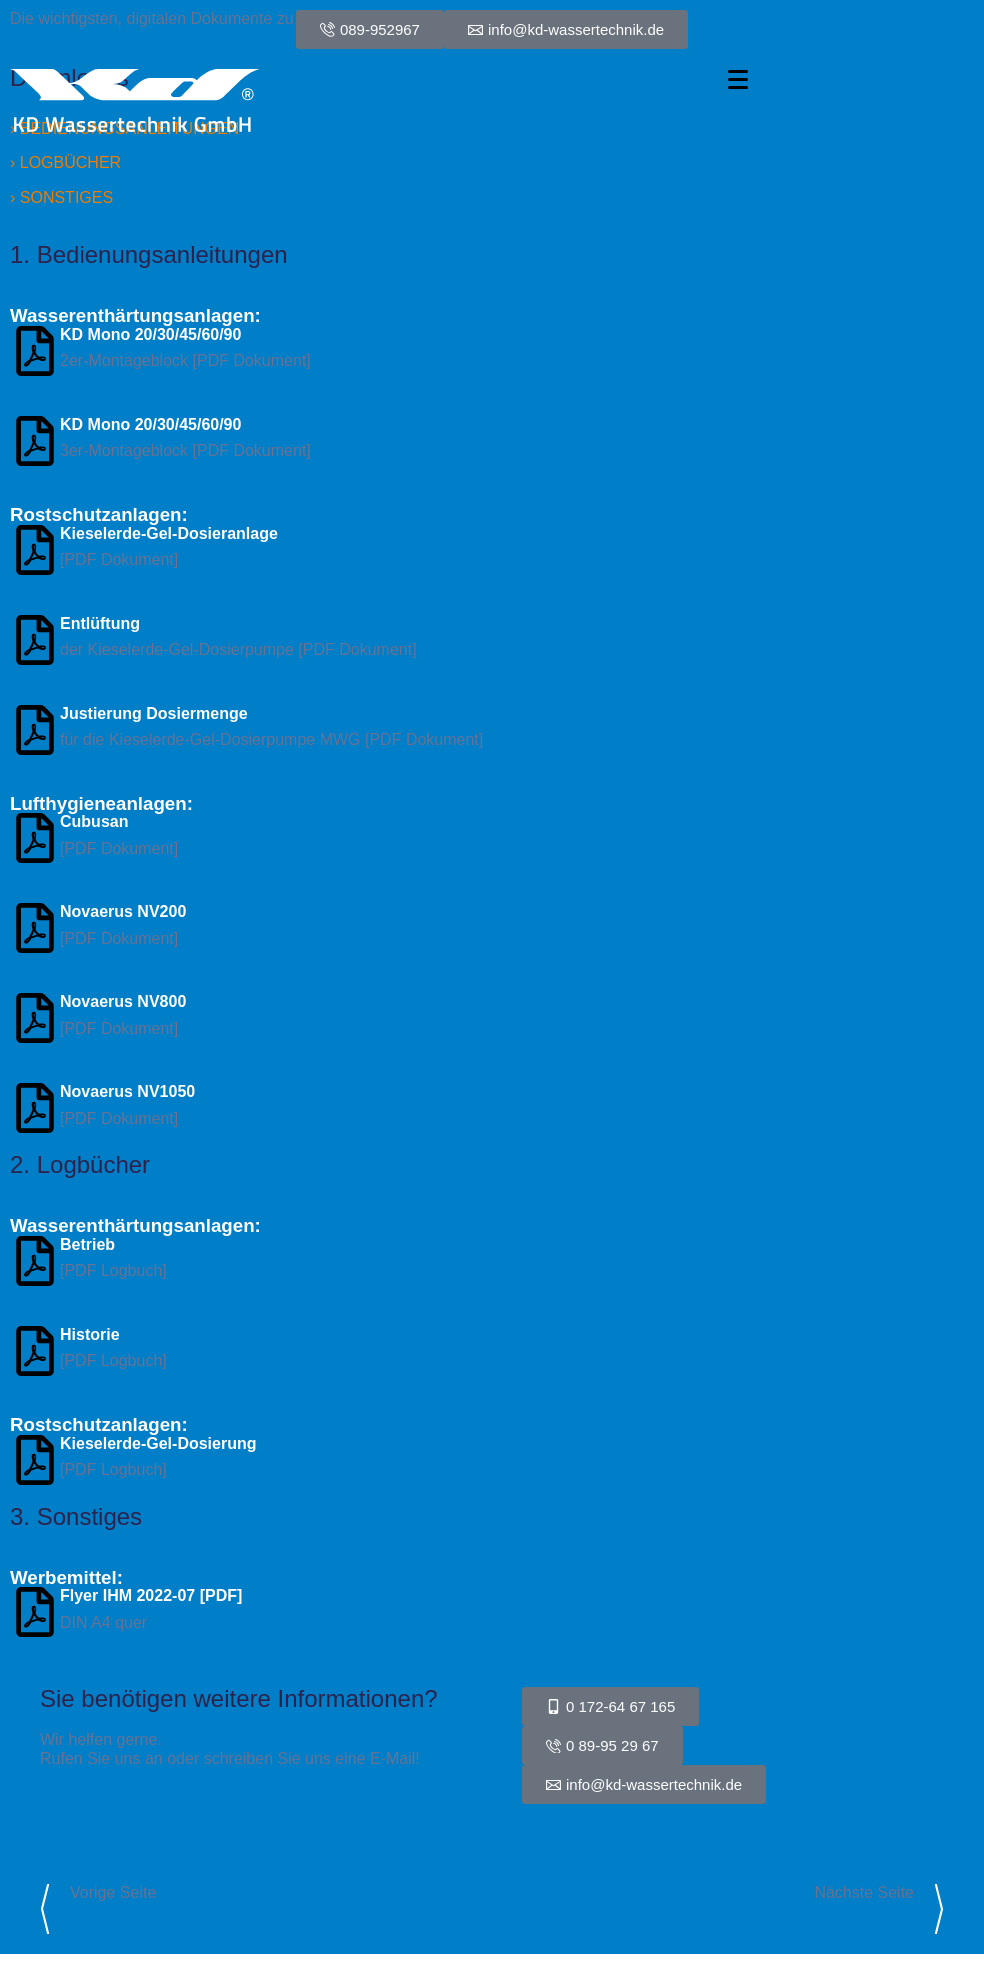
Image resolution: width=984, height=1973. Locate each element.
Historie (90, 1334)
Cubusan (94, 821)
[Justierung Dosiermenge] (35, 730)
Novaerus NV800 (123, 1001)
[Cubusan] (35, 838)
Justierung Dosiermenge (154, 713)
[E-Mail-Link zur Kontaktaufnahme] (644, 1784)
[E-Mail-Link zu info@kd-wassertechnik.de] (566, 29)
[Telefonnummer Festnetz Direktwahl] (602, 1745)
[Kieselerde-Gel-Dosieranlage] (35, 550)
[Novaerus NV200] (35, 928)
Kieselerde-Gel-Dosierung (158, 1443)
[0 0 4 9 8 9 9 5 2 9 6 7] (370, 29)
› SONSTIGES (61, 197)
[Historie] (35, 1351)
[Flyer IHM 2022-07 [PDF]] (35, 1612)
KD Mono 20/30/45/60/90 (150, 334)
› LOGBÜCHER (65, 162)
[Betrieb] (35, 1261)
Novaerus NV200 (123, 911)
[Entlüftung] (35, 640)
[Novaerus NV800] (35, 1018)
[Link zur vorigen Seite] (45, 1909)
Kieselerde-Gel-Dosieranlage (169, 533)
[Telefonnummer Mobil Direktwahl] (610, 1706)
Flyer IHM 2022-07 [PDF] (151, 1595)
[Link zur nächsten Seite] (939, 1909)
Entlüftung (100, 623)
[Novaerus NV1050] (35, 1108)
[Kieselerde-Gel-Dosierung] (35, 1460)
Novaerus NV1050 (127, 1091)
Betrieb (87, 1244)
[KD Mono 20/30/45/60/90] (35, 351)
